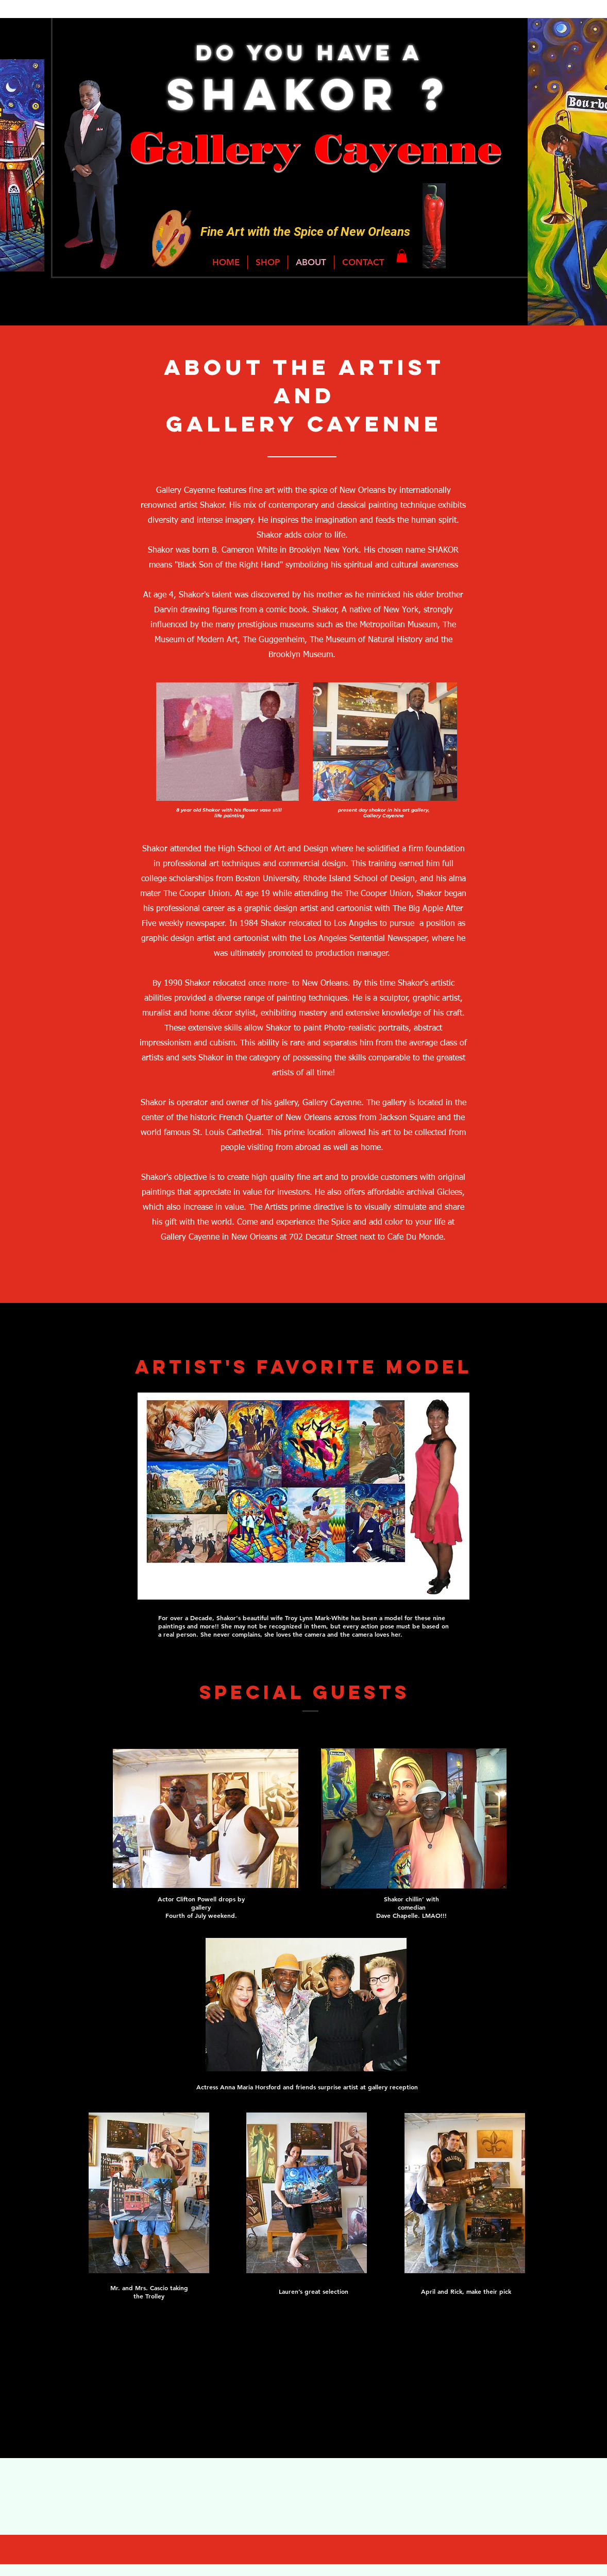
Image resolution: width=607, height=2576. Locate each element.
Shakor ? (309, 94)
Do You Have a (309, 52)
